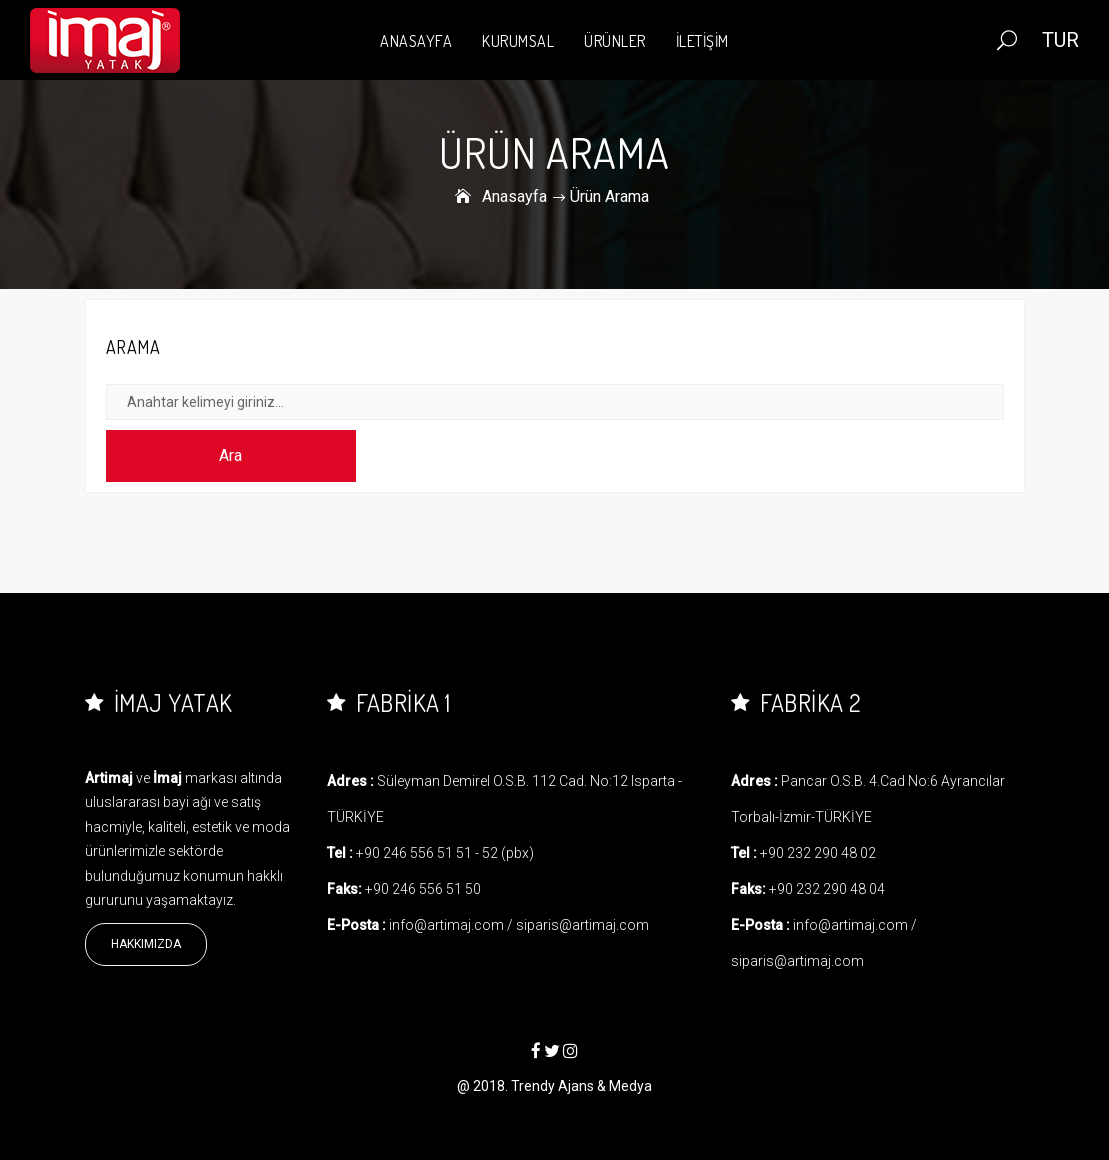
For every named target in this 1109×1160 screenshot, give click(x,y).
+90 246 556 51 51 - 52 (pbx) (445, 853)
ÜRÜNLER (615, 41)
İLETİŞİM (702, 41)
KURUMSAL (518, 41)
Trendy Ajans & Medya (581, 1086)
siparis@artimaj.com (582, 925)
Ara (230, 455)
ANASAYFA (416, 41)
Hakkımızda (146, 944)
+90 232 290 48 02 (818, 853)
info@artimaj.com (446, 925)
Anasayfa (514, 196)
